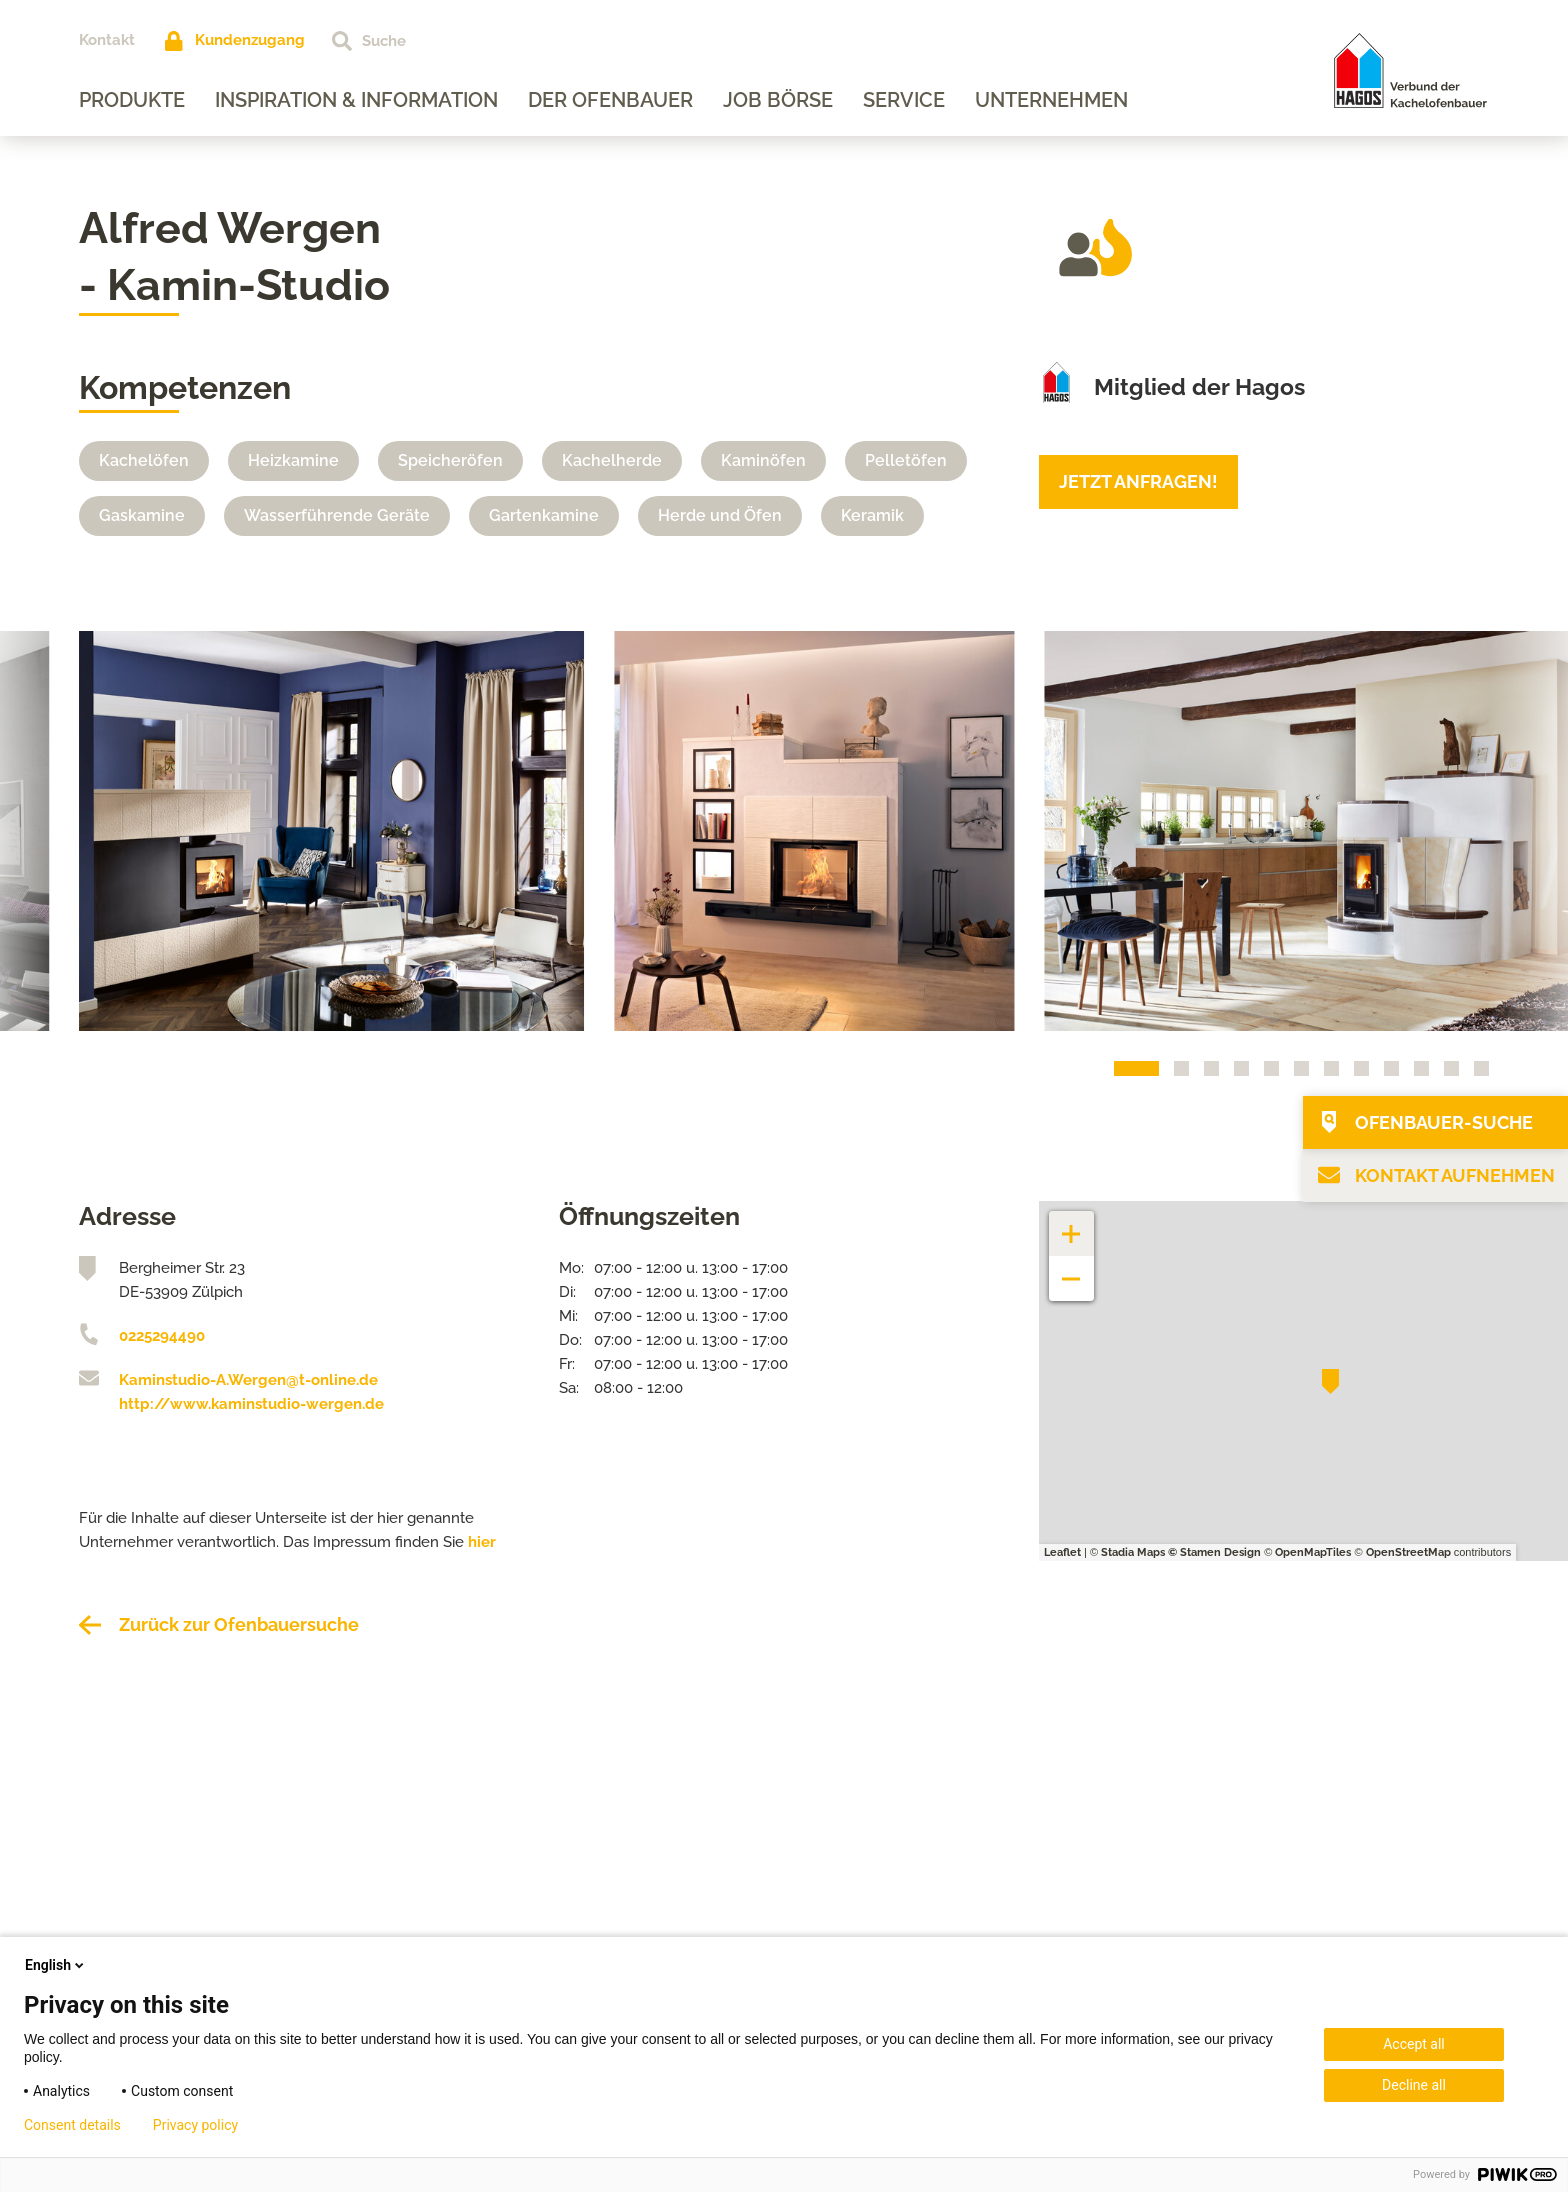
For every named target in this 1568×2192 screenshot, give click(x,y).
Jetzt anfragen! (1138, 481)
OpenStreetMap (1408, 1552)
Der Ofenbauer (610, 100)
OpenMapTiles (1313, 1552)
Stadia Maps (1133, 1552)
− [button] (1071, 1268)
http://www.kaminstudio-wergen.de (251, 1404)
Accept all (1414, 2044)
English (56, 1965)
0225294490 (162, 1336)
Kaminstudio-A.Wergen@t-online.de (248, 1380)
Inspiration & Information (356, 100)
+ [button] (1072, 1223)
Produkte (132, 100)
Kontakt (107, 40)
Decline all (1414, 2085)
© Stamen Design (1214, 1552)
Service (904, 100)
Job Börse (778, 100)
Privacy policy (195, 2125)
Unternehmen (1051, 100)
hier (482, 1542)
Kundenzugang (250, 40)
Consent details (72, 2125)
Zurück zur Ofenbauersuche (239, 1624)
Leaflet (1062, 1552)
